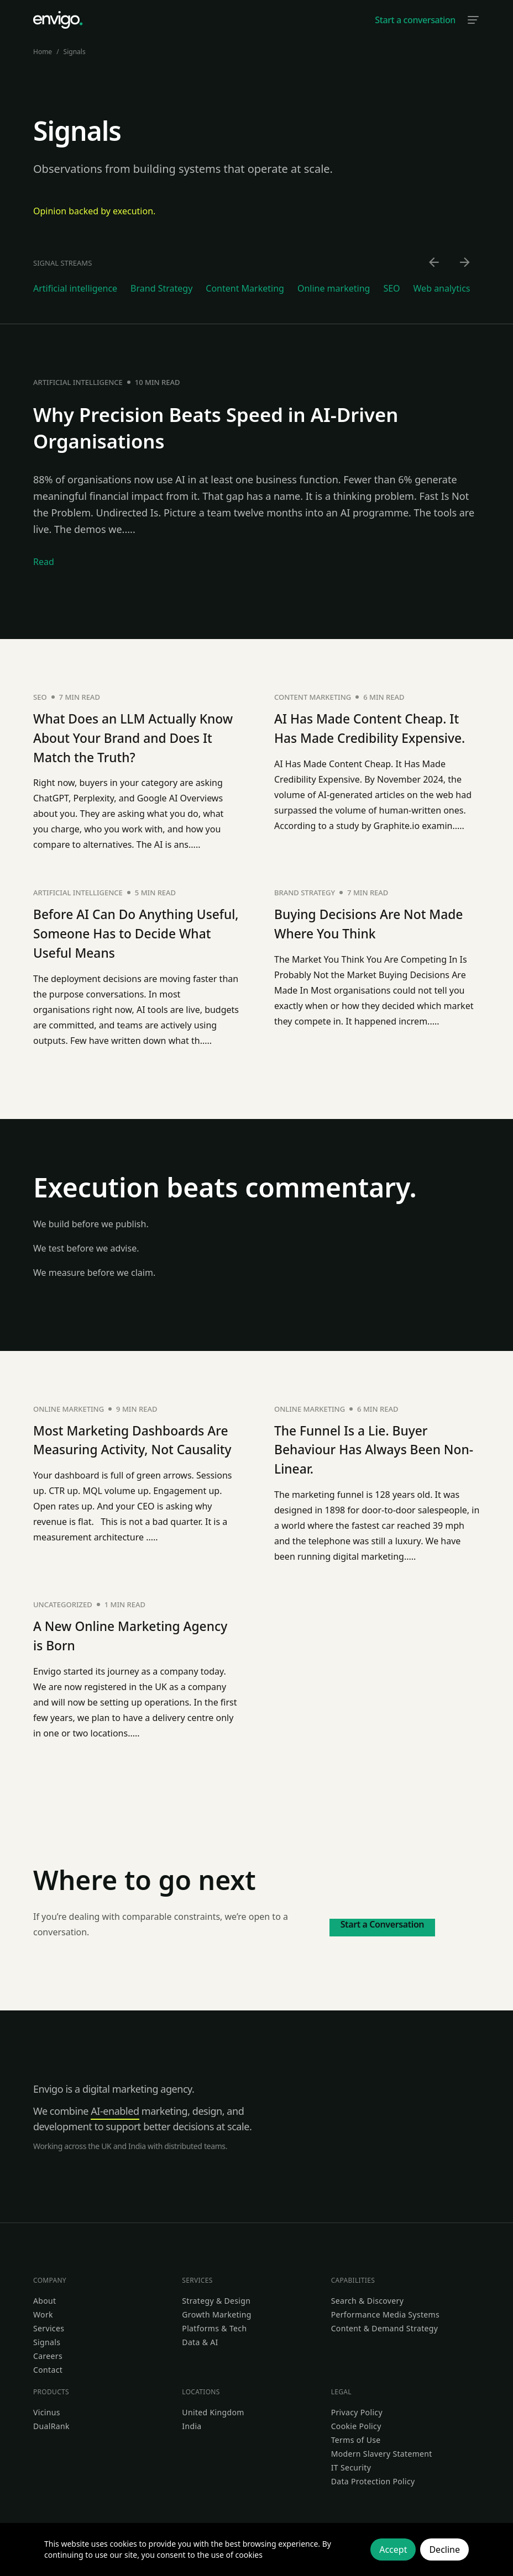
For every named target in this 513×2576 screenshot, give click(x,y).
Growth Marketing (216, 2309)
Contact (47, 2364)
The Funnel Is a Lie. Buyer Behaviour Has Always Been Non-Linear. (369, 1446)
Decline (444, 2549)
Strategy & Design (216, 2295)
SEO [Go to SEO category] (391, 288)
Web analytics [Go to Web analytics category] (441, 288)
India (191, 2421)
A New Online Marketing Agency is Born (117, 1631)
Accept (393, 2549)
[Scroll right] (465, 263)
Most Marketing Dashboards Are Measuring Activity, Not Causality (130, 1446)
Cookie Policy (356, 2421)
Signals (46, 2337)
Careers (47, 2351)
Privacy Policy (357, 2407)
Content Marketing (312, 697)
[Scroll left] (434, 263)
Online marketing (68, 1406)
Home (42, 51)
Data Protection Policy (373, 2476)
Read (43, 562)
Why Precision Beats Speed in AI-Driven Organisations (244, 426)
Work (43, 2309)
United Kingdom (213, 2407)
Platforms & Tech (214, 2323)
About (44, 2295)
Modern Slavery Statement (381, 2448)
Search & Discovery (367, 2295)
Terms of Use (356, 2435)
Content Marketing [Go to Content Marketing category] (245, 288)
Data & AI (200, 2337)
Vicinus (46, 2407)
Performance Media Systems (385, 2309)
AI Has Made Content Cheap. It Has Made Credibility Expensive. (372, 737)
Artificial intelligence (78, 382)
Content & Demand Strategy (384, 2323)
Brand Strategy (304, 891)
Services (48, 2323)
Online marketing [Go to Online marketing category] (333, 288)
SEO (40, 697)
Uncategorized (62, 1601)
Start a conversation (415, 20)
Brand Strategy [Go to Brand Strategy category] (161, 288)
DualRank (51, 2421)
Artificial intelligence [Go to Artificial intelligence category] (75, 288)
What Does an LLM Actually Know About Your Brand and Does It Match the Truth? (130, 737)
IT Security (351, 2462)
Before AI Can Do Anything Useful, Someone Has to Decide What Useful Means (125, 931)
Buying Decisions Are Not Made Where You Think (360, 921)
